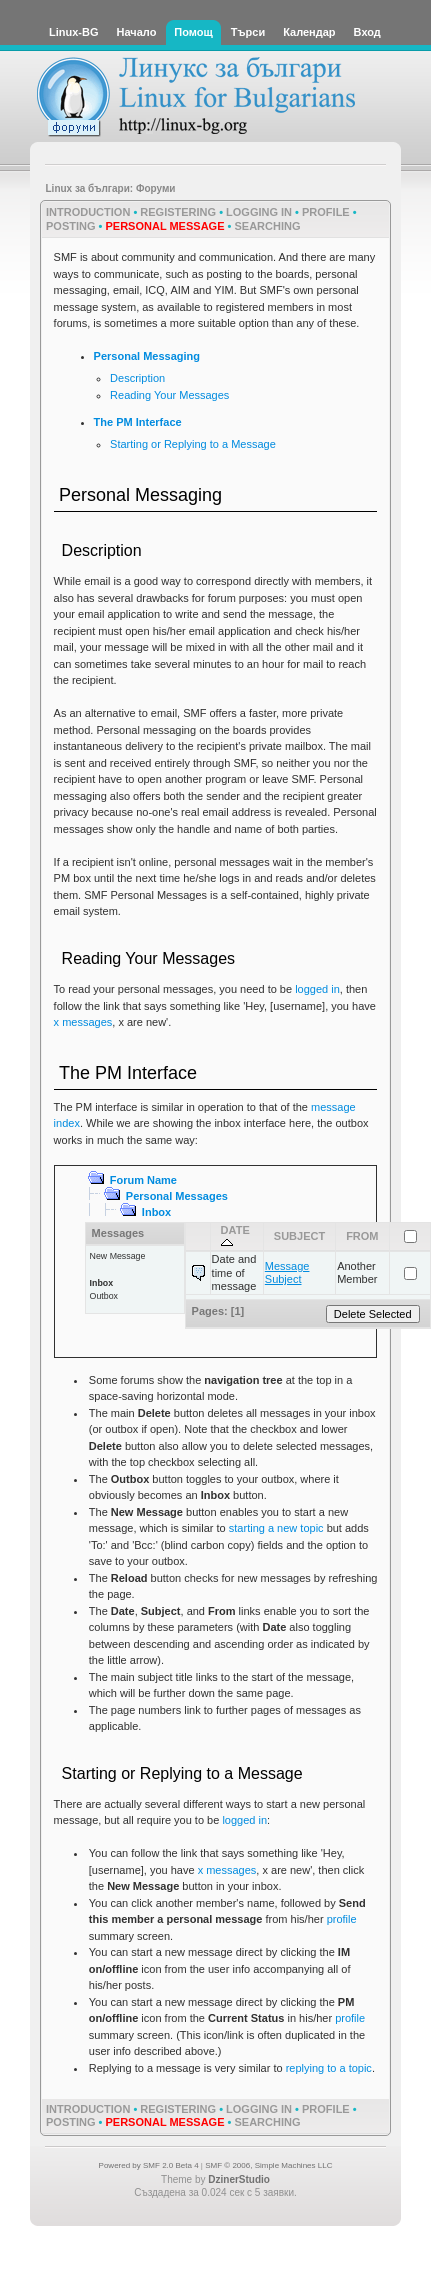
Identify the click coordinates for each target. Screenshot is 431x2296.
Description (137, 378)
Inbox (156, 1212)
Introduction (88, 212)
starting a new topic (276, 1528)
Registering (178, 212)
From (362, 1236)
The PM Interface (138, 422)
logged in (317, 989)
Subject (299, 1236)
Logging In (259, 212)
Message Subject (287, 1272)
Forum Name (143, 1180)
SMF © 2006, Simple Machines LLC (268, 2165)
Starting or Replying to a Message (193, 444)
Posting (71, 226)
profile (342, 1919)
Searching (267, 226)
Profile (326, 212)
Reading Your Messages (169, 395)
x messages (83, 1022)
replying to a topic (329, 2068)
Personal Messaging (147, 356)
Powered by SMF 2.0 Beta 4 (149, 2165)
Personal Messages (177, 1196)
